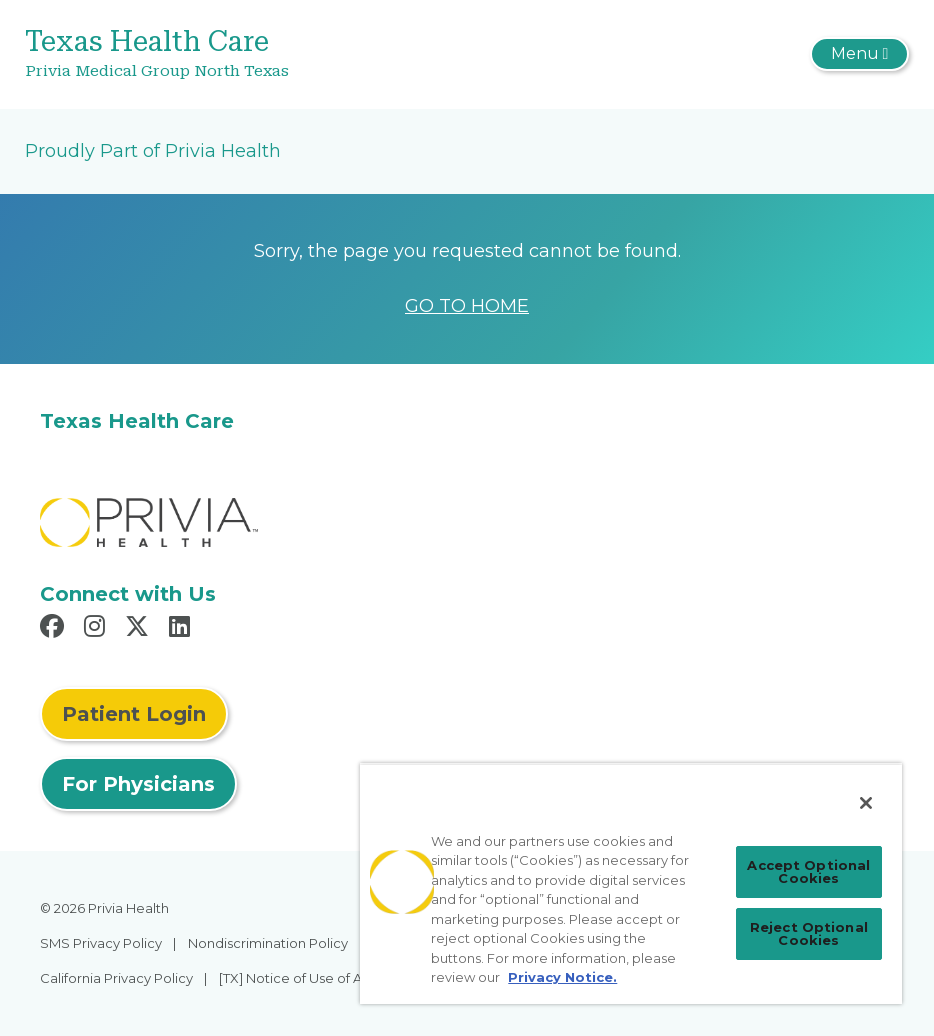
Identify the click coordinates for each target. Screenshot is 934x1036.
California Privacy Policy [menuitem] (116, 978)
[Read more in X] (140, 629)
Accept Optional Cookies (808, 871)
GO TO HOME (467, 306)
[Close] (866, 803)
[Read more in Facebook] (55, 629)
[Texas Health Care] (319, 54)
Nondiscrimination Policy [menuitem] (268, 943)
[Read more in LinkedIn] (182, 629)
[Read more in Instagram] (97, 629)
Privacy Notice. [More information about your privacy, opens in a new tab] (562, 977)
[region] (631, 883)
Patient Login (134, 714)
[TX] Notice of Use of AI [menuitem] (292, 978)
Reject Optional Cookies (809, 933)
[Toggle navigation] (859, 54)
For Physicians (138, 784)
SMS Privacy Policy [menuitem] (101, 943)
